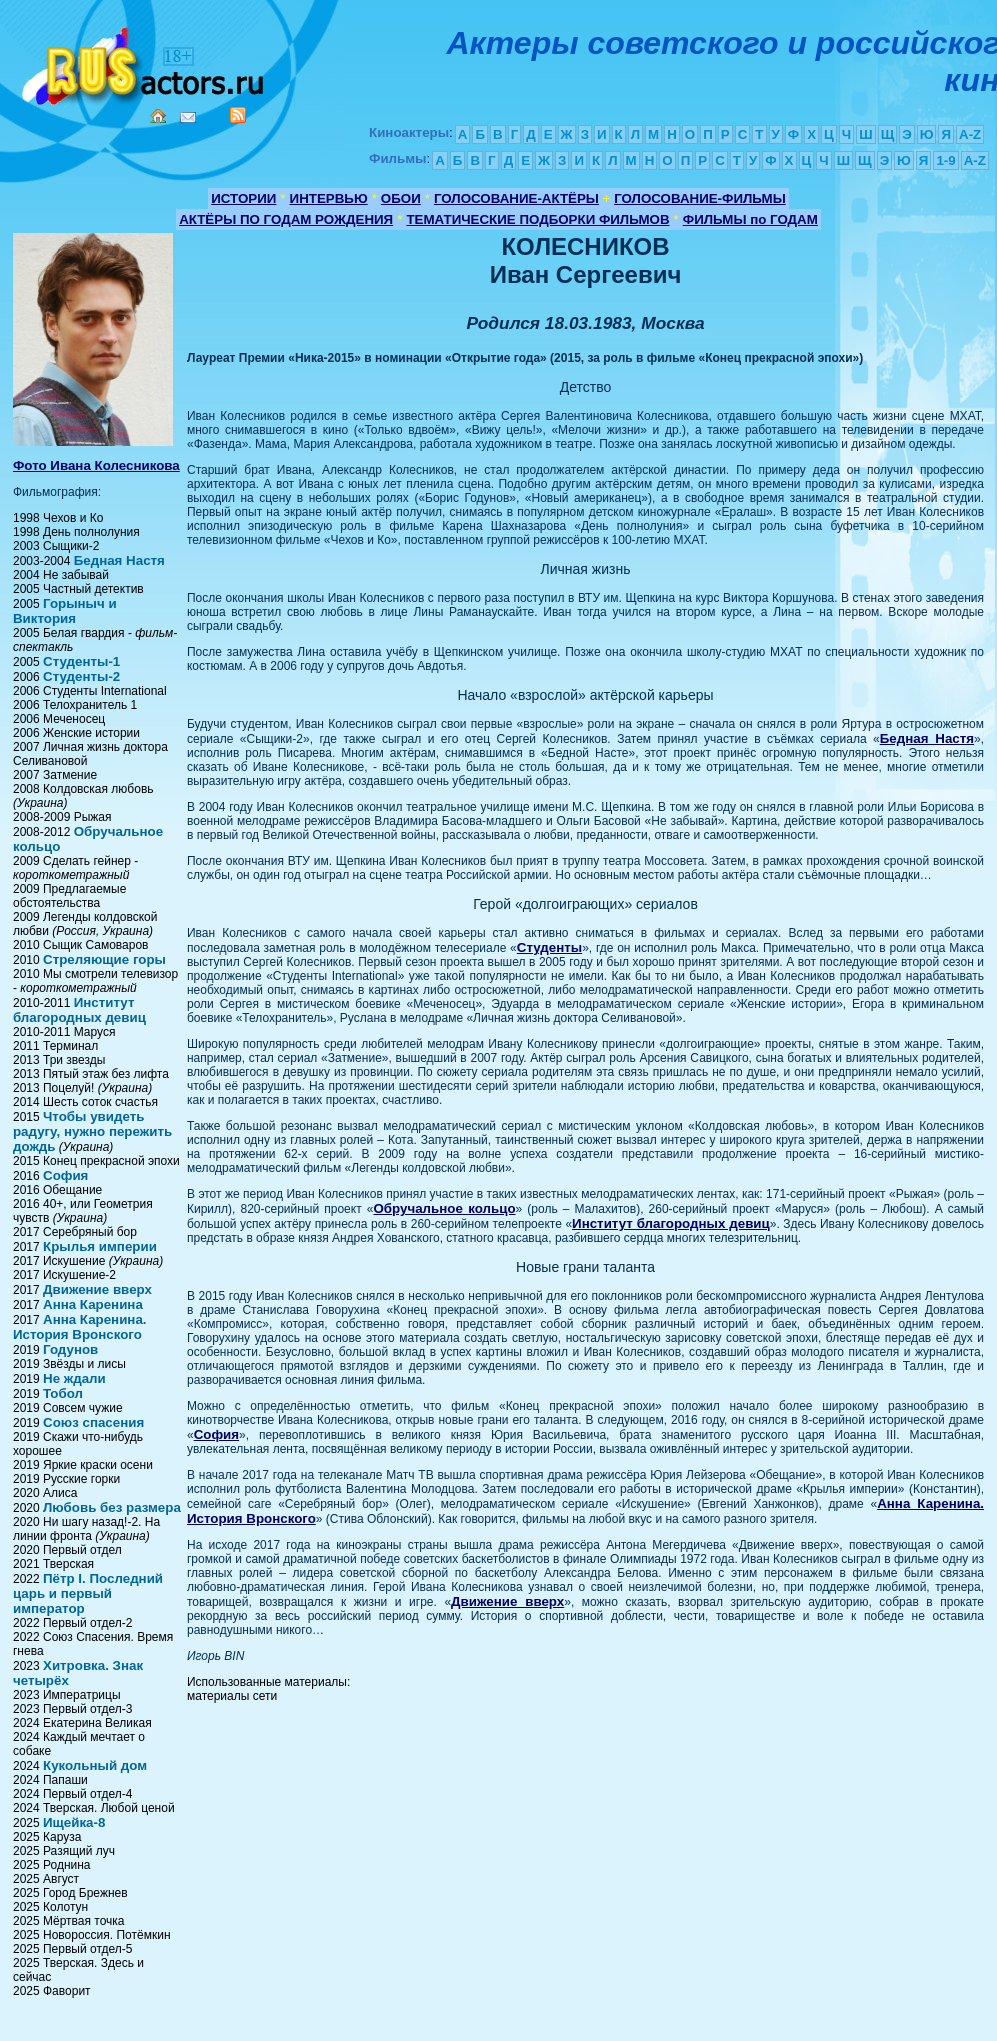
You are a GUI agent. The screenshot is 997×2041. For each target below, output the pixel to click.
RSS (238, 115)
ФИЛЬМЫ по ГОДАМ (750, 219)
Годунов (70, 1349)
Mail (188, 117)
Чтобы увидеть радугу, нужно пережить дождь (92, 1131)
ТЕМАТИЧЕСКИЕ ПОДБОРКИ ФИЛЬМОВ (537, 219)
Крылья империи (100, 1246)
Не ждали (74, 1378)
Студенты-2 (81, 676)
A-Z (970, 134)
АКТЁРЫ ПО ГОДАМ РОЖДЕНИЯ (286, 219)
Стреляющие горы (104, 959)
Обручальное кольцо (444, 1208)
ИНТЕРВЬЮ (329, 198)
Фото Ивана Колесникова (96, 465)
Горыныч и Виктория (65, 611)
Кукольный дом (95, 1765)
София (65, 1175)
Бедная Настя (119, 560)
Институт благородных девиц (79, 1010)
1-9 (945, 160)
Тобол (63, 1393)
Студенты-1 (81, 661)
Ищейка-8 (74, 1822)
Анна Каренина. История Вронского (80, 1327)
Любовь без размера (112, 1507)
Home (158, 116)
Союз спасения (93, 1422)
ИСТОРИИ (243, 198)
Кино (145, 62)
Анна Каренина (93, 1304)
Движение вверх (97, 1289)
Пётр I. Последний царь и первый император (88, 1593)
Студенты (549, 947)
